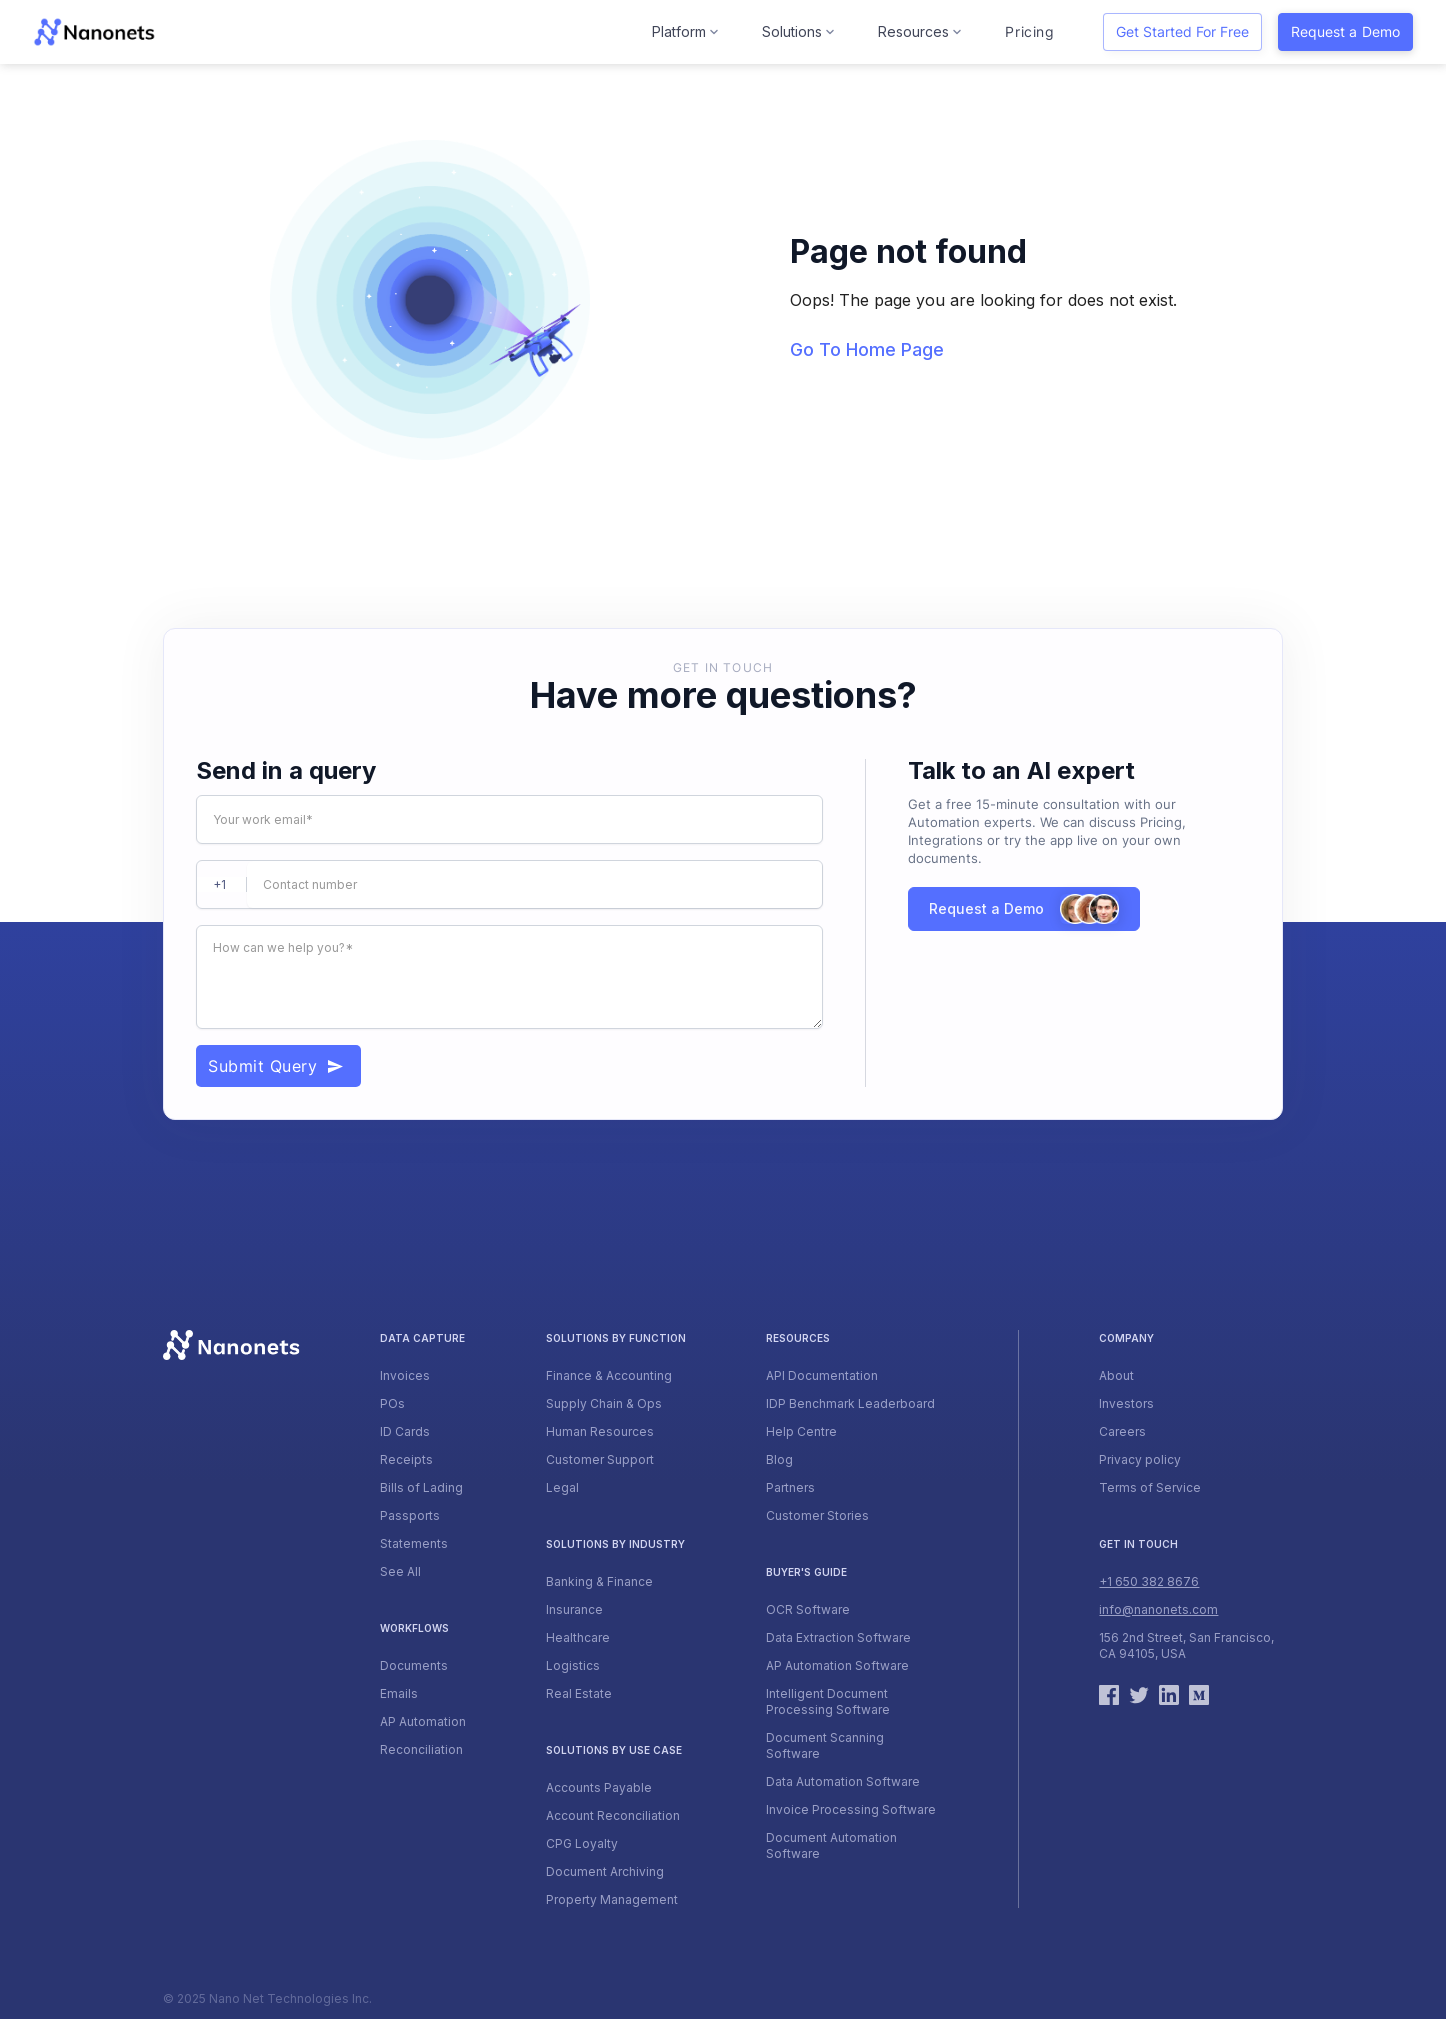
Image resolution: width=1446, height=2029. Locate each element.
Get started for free (1182, 31)
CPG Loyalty (582, 1843)
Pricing (1029, 31)
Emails (399, 1693)
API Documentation (822, 1375)
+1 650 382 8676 (1149, 1581)
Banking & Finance (599, 1581)
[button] (687, 32)
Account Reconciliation (613, 1815)
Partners (790, 1487)
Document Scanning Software (825, 1745)
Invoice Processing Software (851, 1809)
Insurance (574, 1609)
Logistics (573, 1665)
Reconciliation (421, 1749)
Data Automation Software (843, 1781)
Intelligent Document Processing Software (828, 1701)
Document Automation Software (831, 1845)
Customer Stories (817, 1515)
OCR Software (808, 1609)
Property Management (612, 1899)
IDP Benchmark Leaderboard (850, 1403)
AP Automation (423, 1721)
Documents (414, 1665)
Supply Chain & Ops (604, 1403)
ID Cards (405, 1431)
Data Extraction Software (838, 1637)
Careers (1122, 1431)
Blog (779, 1459)
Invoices (405, 1375)
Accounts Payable (599, 1787)
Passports (410, 1515)
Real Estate (579, 1693)
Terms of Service (1150, 1487)
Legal (562, 1487)
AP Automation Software (837, 1665)
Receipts (406, 1459)
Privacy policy (1140, 1459)
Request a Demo (1345, 31)
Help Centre (801, 1431)
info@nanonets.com (1158, 1609)
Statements (414, 1543)
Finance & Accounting (609, 1375)
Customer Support (600, 1459)
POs (392, 1403)
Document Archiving (605, 1871)
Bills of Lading (421, 1487)
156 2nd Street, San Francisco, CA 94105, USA (1186, 1645)
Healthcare (578, 1637)
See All (400, 1571)
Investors (1126, 1403)
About (1116, 1375)
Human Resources (600, 1431)
